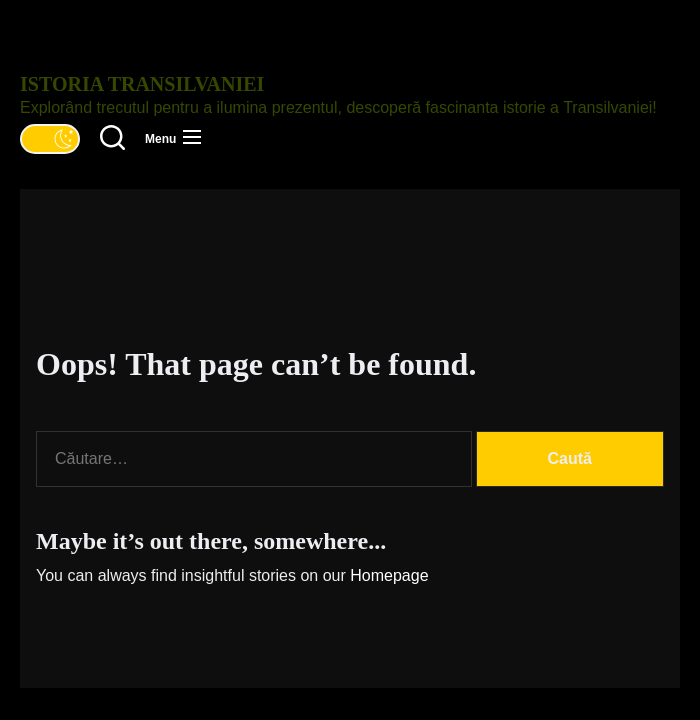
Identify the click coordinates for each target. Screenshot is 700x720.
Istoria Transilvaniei (142, 84)
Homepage (389, 575)
